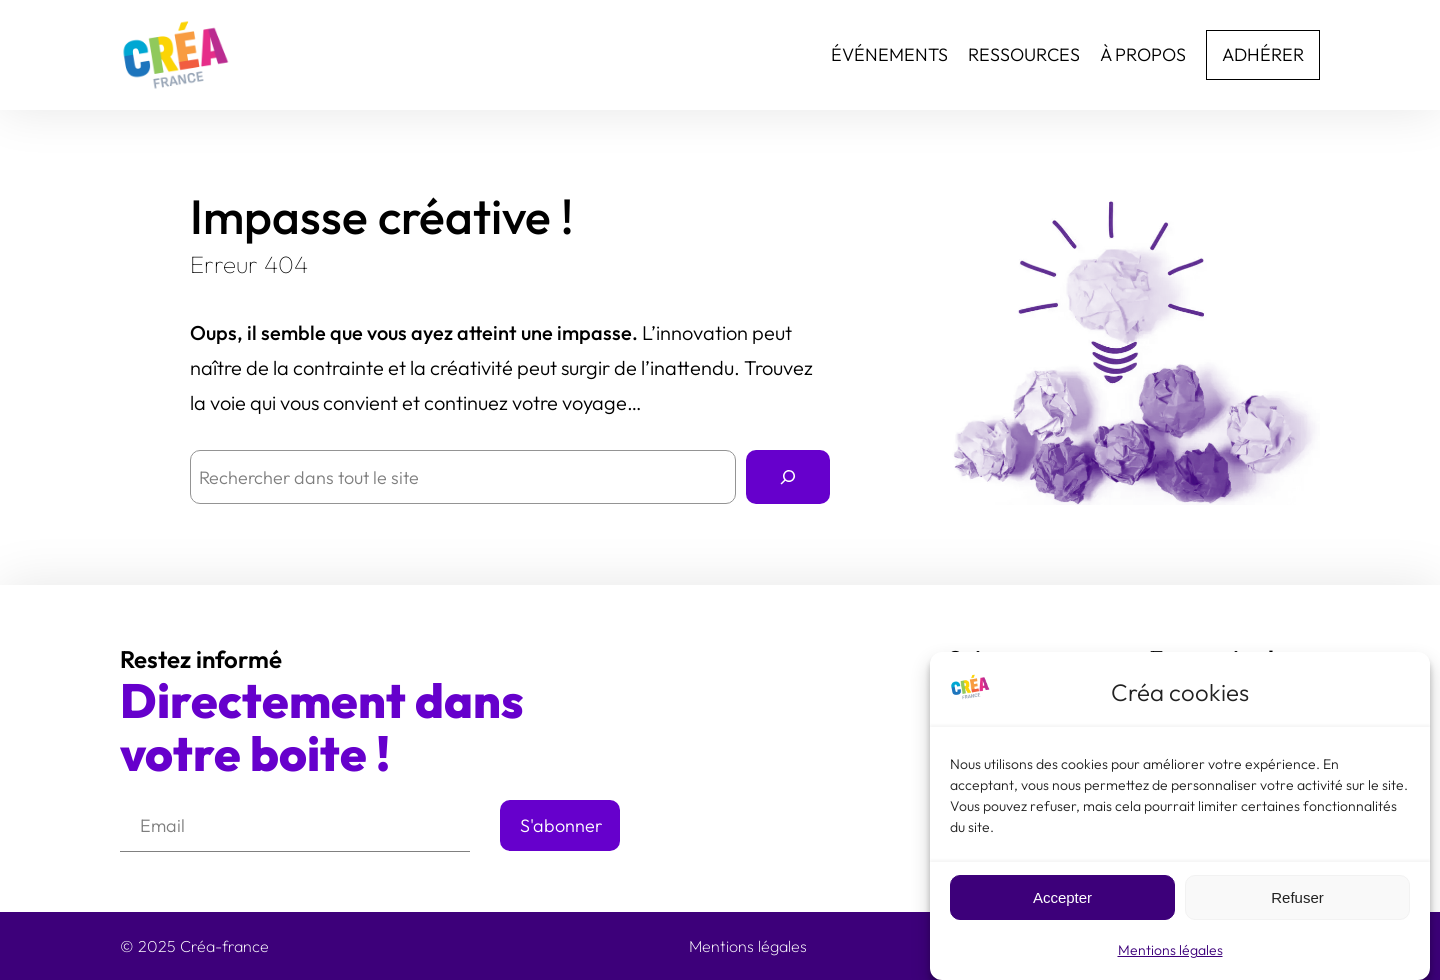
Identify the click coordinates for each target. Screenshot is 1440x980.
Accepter (1062, 903)
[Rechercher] (788, 477)
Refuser (1297, 903)
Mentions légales (1170, 956)
